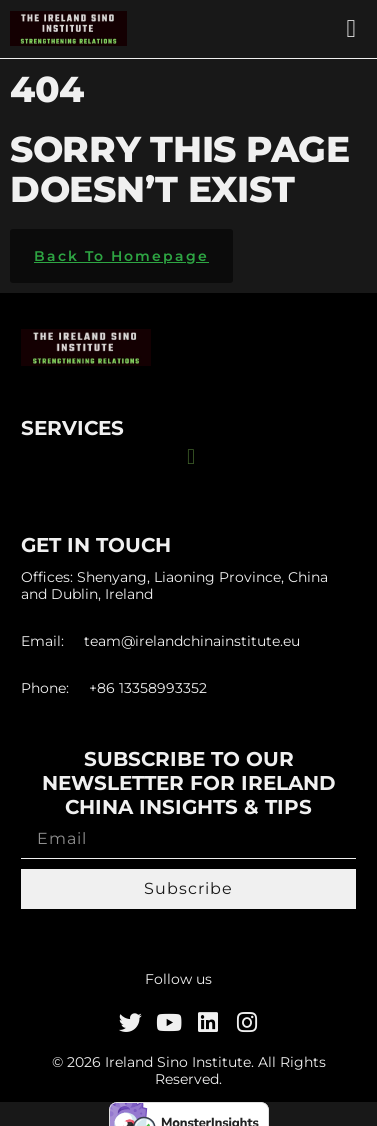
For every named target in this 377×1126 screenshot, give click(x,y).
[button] (351, 29)
